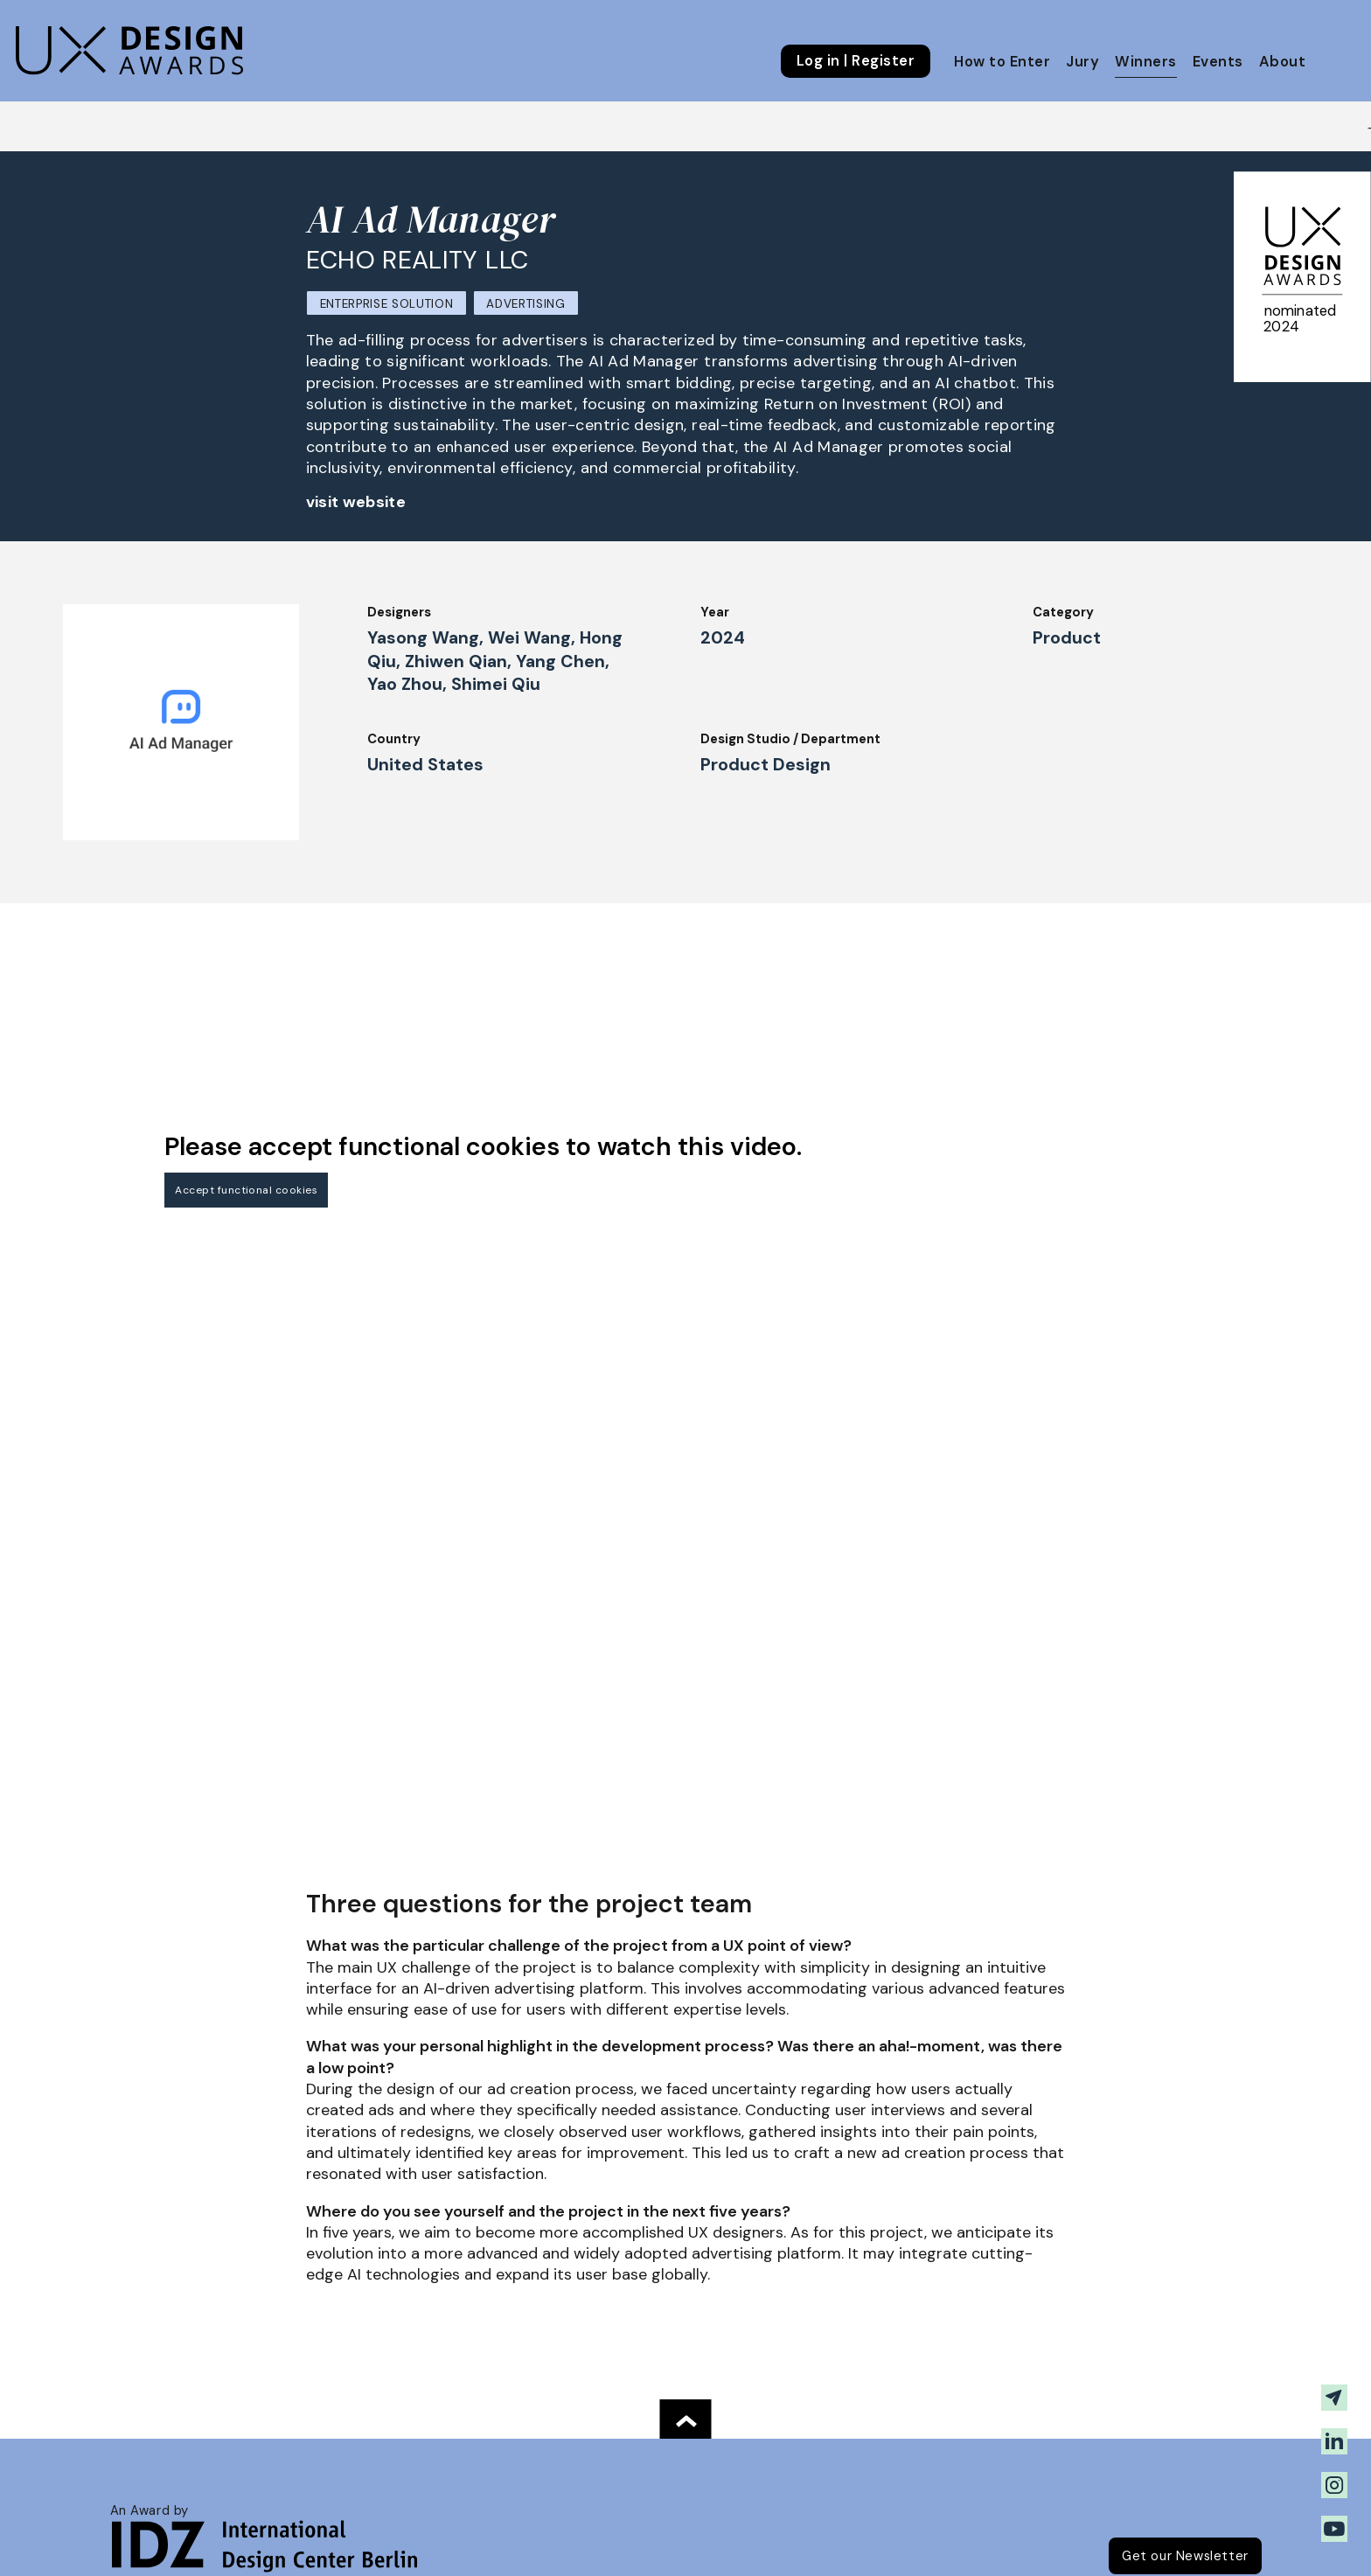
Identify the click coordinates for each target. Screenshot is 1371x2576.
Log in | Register (856, 61)
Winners (1145, 61)
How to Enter (1002, 61)
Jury (1082, 61)
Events (1218, 61)
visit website (356, 502)
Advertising (525, 303)
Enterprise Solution (387, 303)
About (1282, 61)
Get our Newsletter (1185, 2556)
